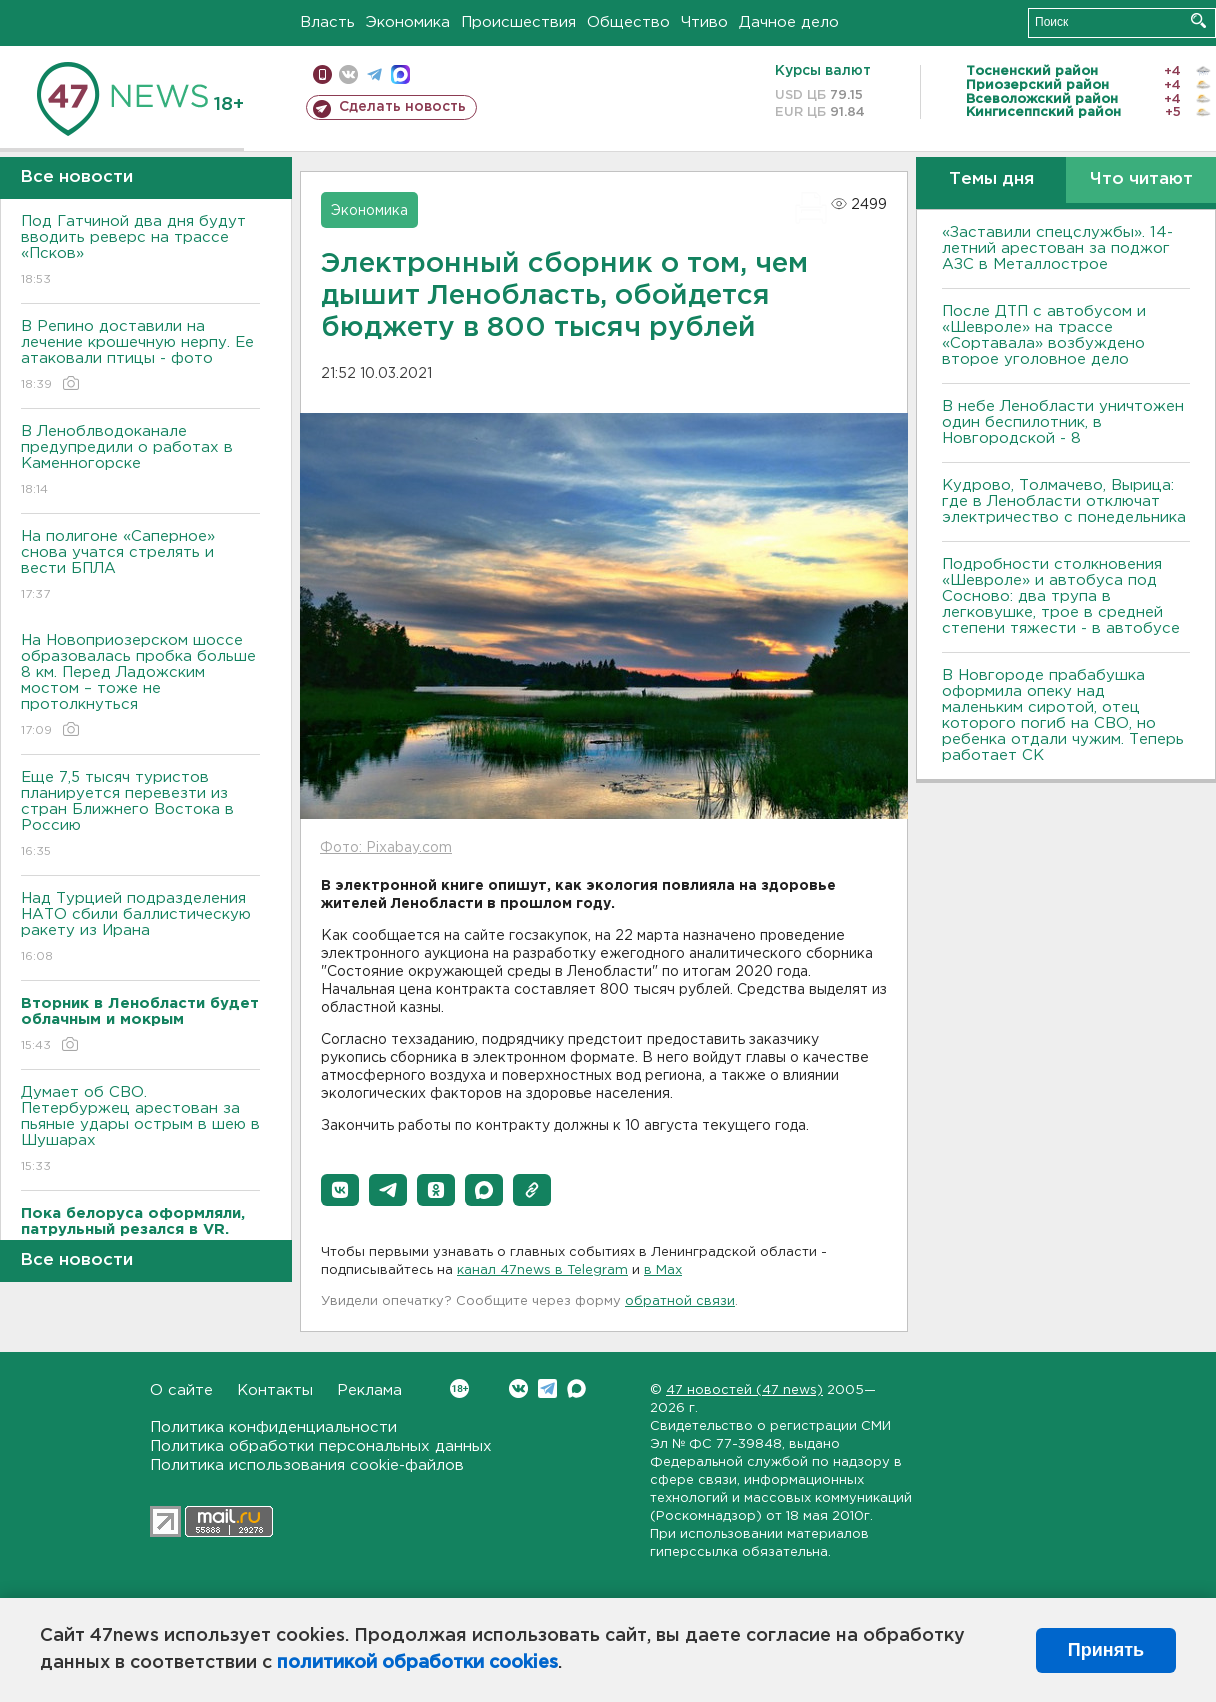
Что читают (1141, 179)
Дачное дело (789, 22)
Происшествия (518, 22)
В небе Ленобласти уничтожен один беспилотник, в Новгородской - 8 (1063, 422)
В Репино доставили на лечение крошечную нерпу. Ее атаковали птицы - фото (140, 356)
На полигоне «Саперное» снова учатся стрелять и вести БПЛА (140, 566)
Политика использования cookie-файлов (307, 1465)
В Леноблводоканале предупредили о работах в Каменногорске (140, 461)
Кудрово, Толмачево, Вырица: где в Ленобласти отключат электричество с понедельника (1064, 501)
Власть (327, 22)
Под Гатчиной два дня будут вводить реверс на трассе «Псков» (140, 251)
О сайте (181, 1390)
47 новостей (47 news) (744, 1390)
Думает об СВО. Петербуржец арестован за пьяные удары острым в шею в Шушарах (140, 1130)
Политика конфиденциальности (273, 1427)
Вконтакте (459, 1388)
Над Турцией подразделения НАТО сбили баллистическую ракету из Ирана (140, 928)
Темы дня (991, 179)
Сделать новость (402, 107)
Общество (628, 22)
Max (576, 1388)
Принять (1106, 1650)
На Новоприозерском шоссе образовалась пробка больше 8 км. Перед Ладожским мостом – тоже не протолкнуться (140, 686)
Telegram (547, 1388)
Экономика (408, 22)
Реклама (369, 1390)
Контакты (275, 1390)
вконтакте (348, 74)
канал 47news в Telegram (542, 1270)
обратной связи (680, 1301)
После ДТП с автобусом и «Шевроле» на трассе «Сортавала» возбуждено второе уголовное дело (1044, 335)
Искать (1198, 20)
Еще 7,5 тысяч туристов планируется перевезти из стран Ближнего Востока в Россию (140, 815)
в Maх (663, 1270)
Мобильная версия (322, 74)
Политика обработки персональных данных (321, 1446)
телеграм (374, 74)
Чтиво (704, 22)
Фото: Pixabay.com (386, 848)
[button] (340, 1190)
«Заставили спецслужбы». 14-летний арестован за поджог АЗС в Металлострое (1057, 248)
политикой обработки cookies (417, 1663)
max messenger (400, 74)
